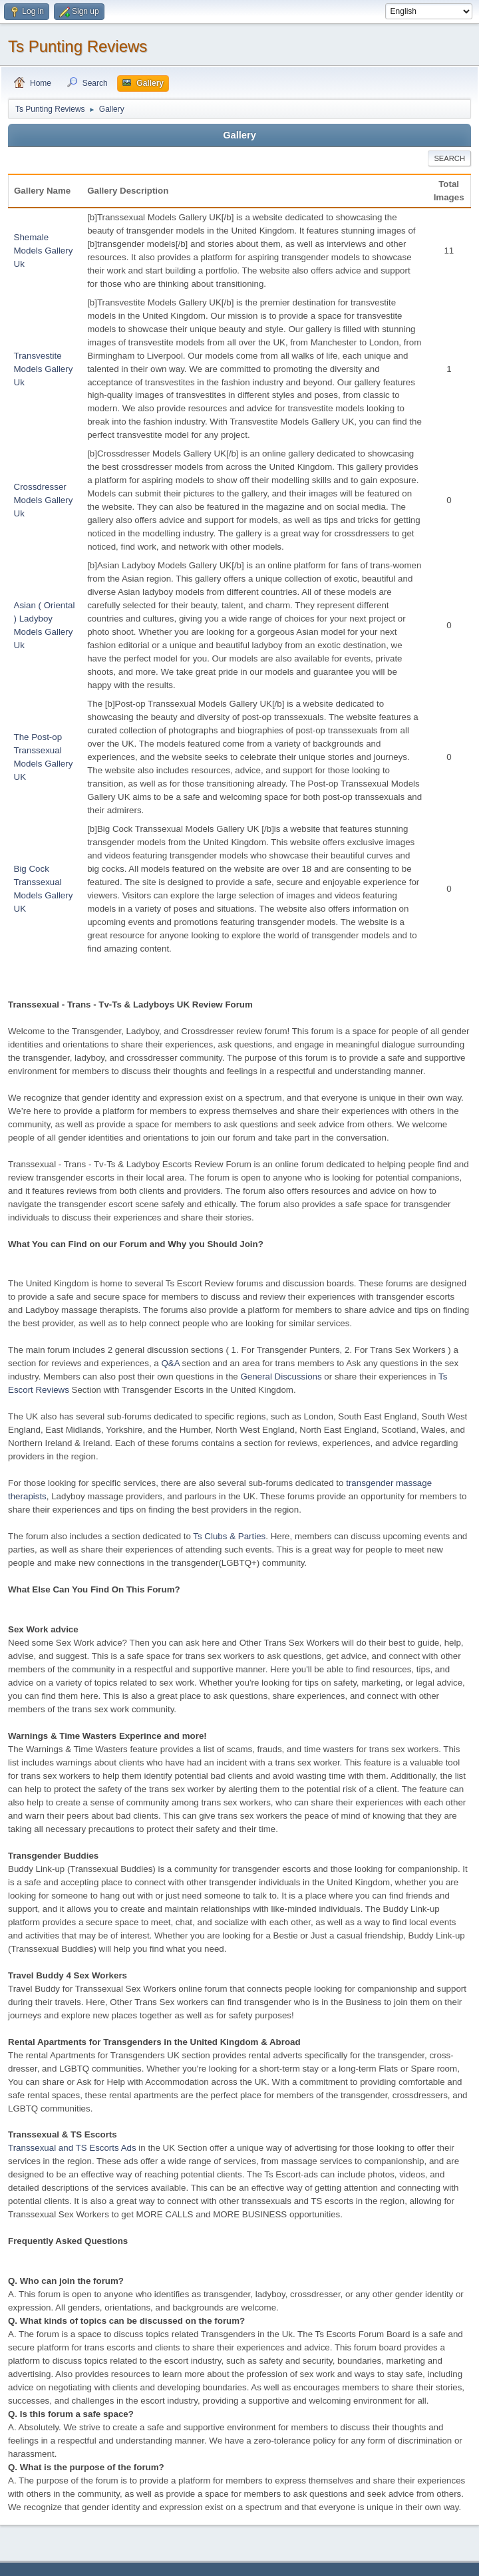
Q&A (170, 1363)
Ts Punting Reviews (77, 46)
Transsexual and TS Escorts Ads (72, 2148)
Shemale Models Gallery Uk (43, 250)
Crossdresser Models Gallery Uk (43, 500)
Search (449, 158)
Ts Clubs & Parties (229, 1536)
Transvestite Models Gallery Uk (43, 369)
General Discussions (280, 1376)
